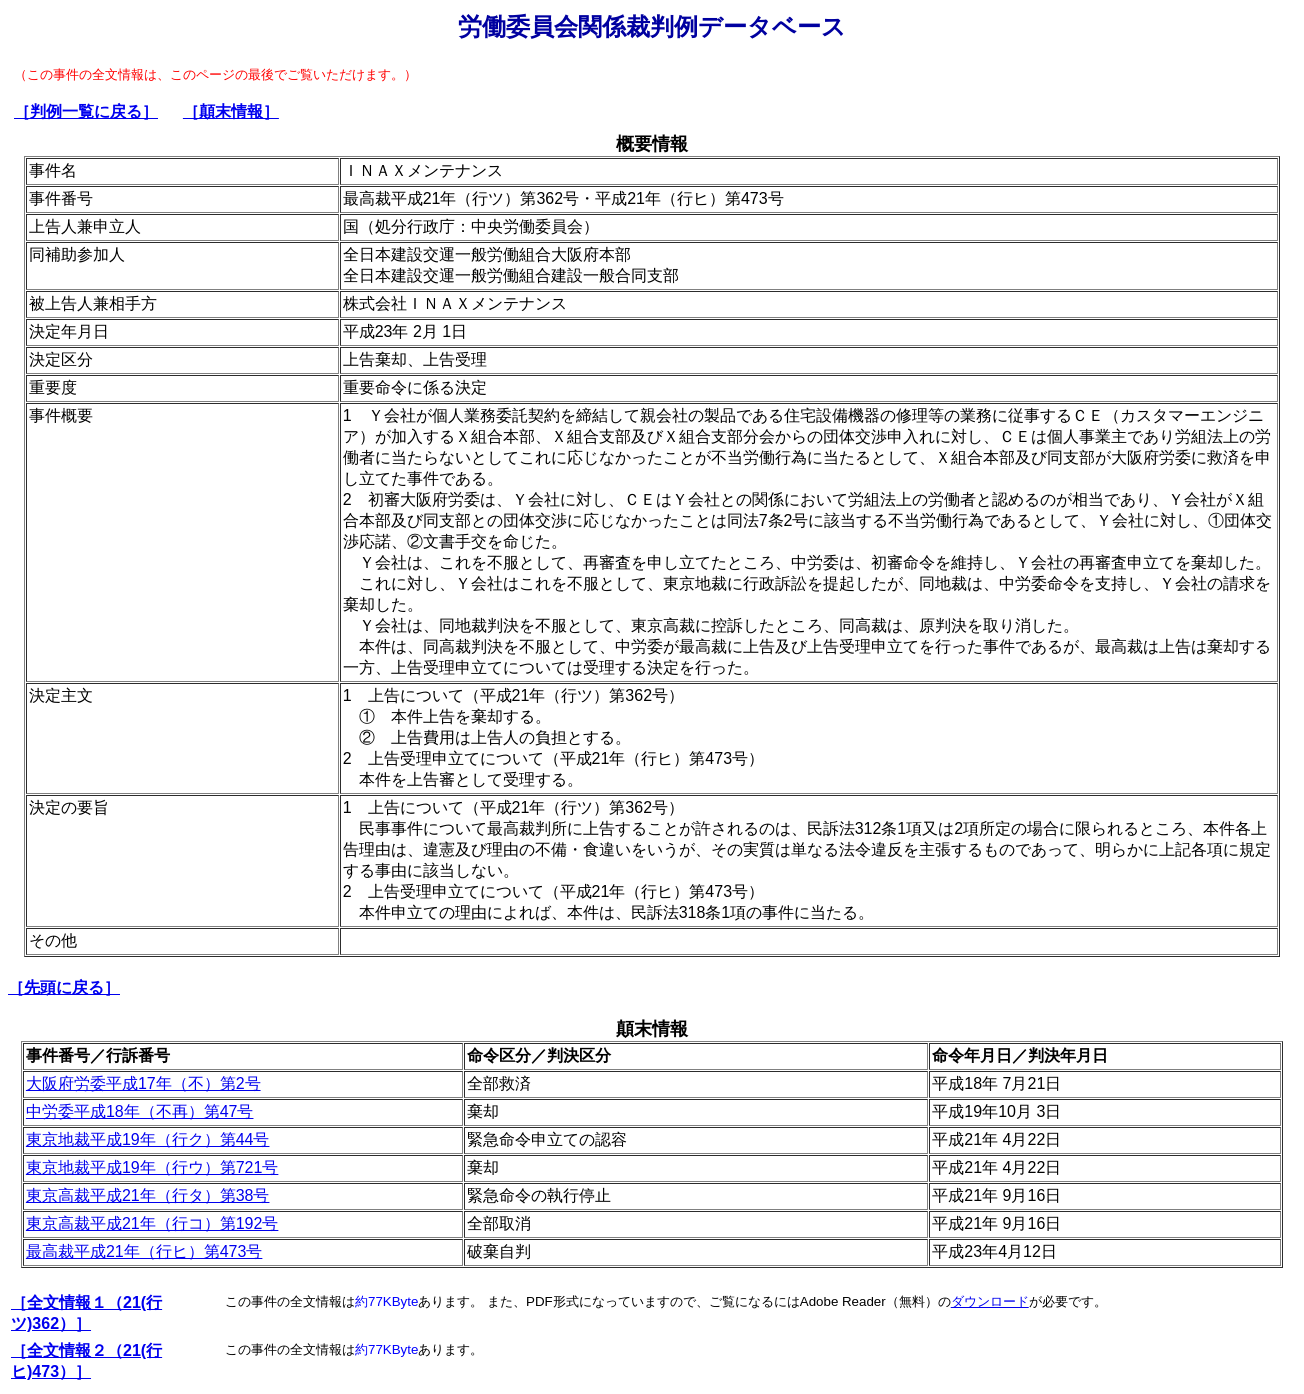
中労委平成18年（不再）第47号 (140, 1111)
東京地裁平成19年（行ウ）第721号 (152, 1167)
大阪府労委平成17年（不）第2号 (143, 1083)
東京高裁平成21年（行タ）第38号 (148, 1195)
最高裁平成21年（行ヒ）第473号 (144, 1251)
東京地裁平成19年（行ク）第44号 (148, 1139)
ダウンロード (990, 1301)
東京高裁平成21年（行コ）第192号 (152, 1223)
